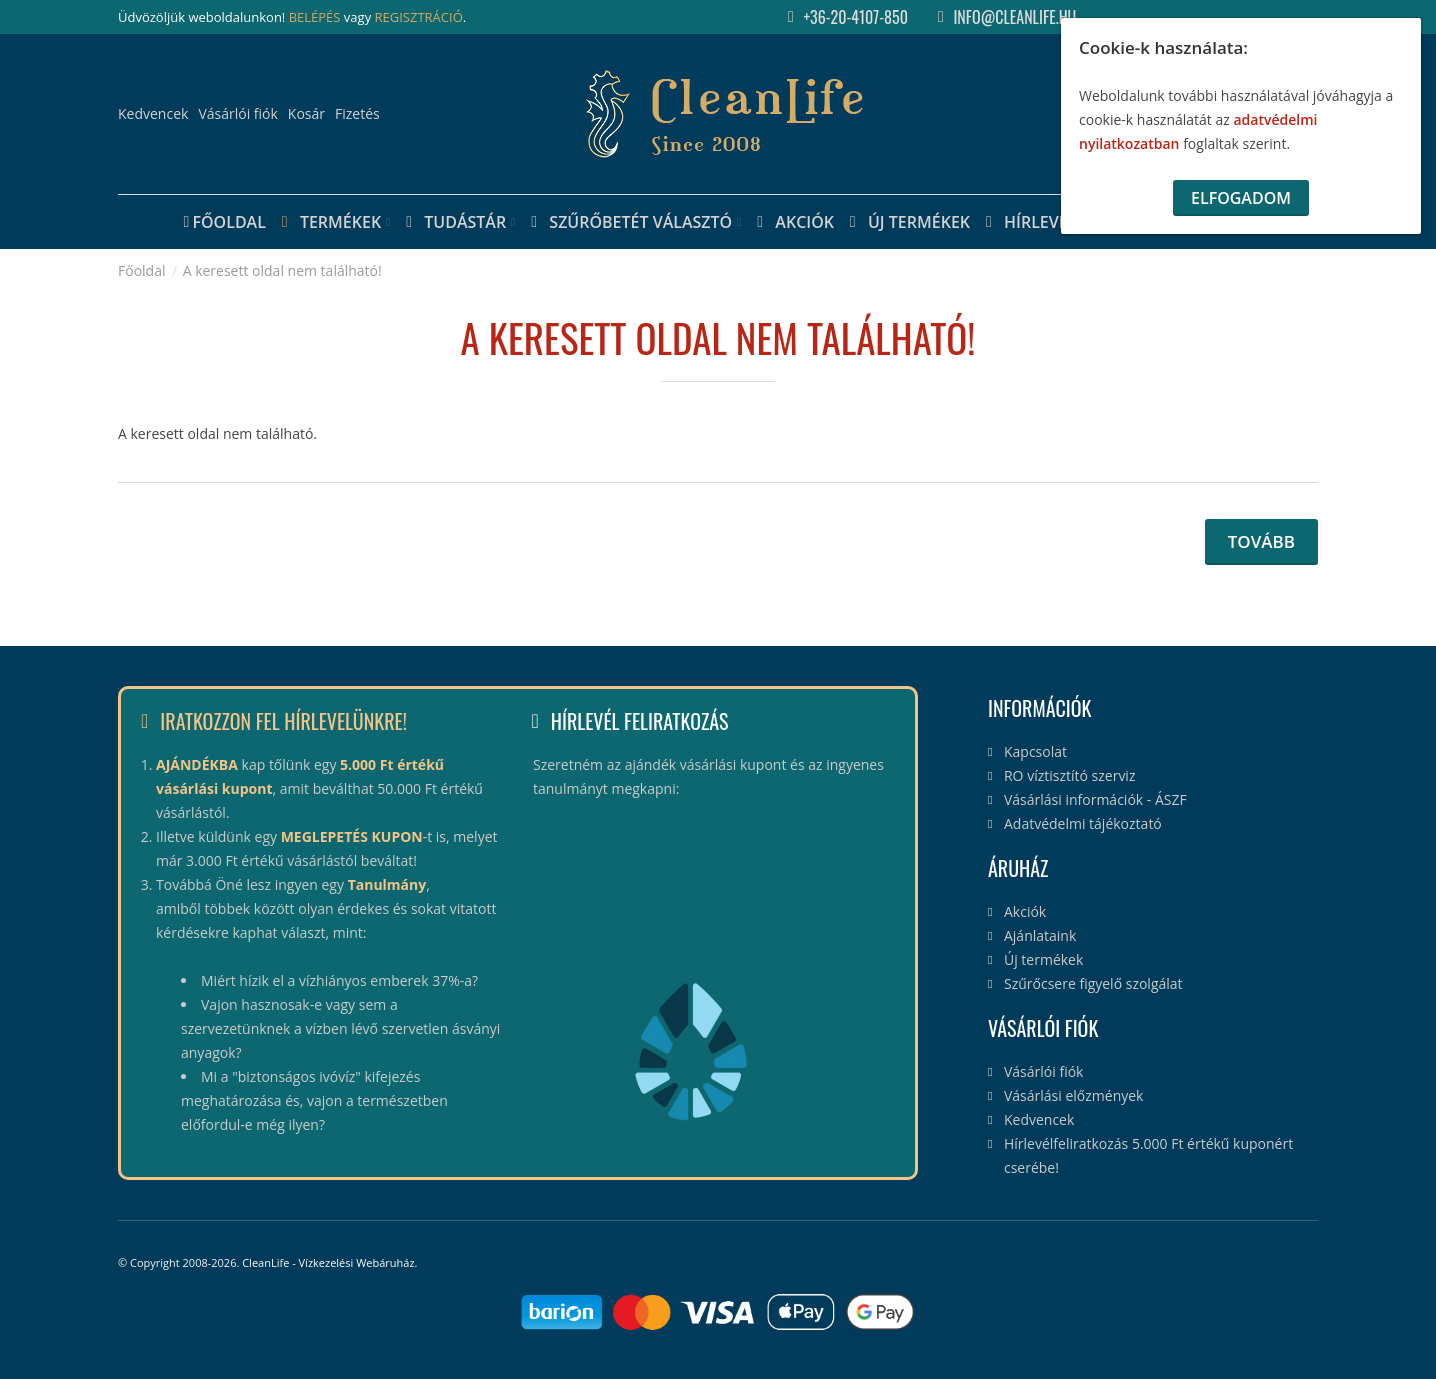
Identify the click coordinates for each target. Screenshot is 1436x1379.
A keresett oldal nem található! (282, 270)
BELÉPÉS (315, 17)
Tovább (1261, 541)
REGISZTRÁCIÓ (419, 17)
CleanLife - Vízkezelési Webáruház (328, 1262)
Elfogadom (1241, 198)
